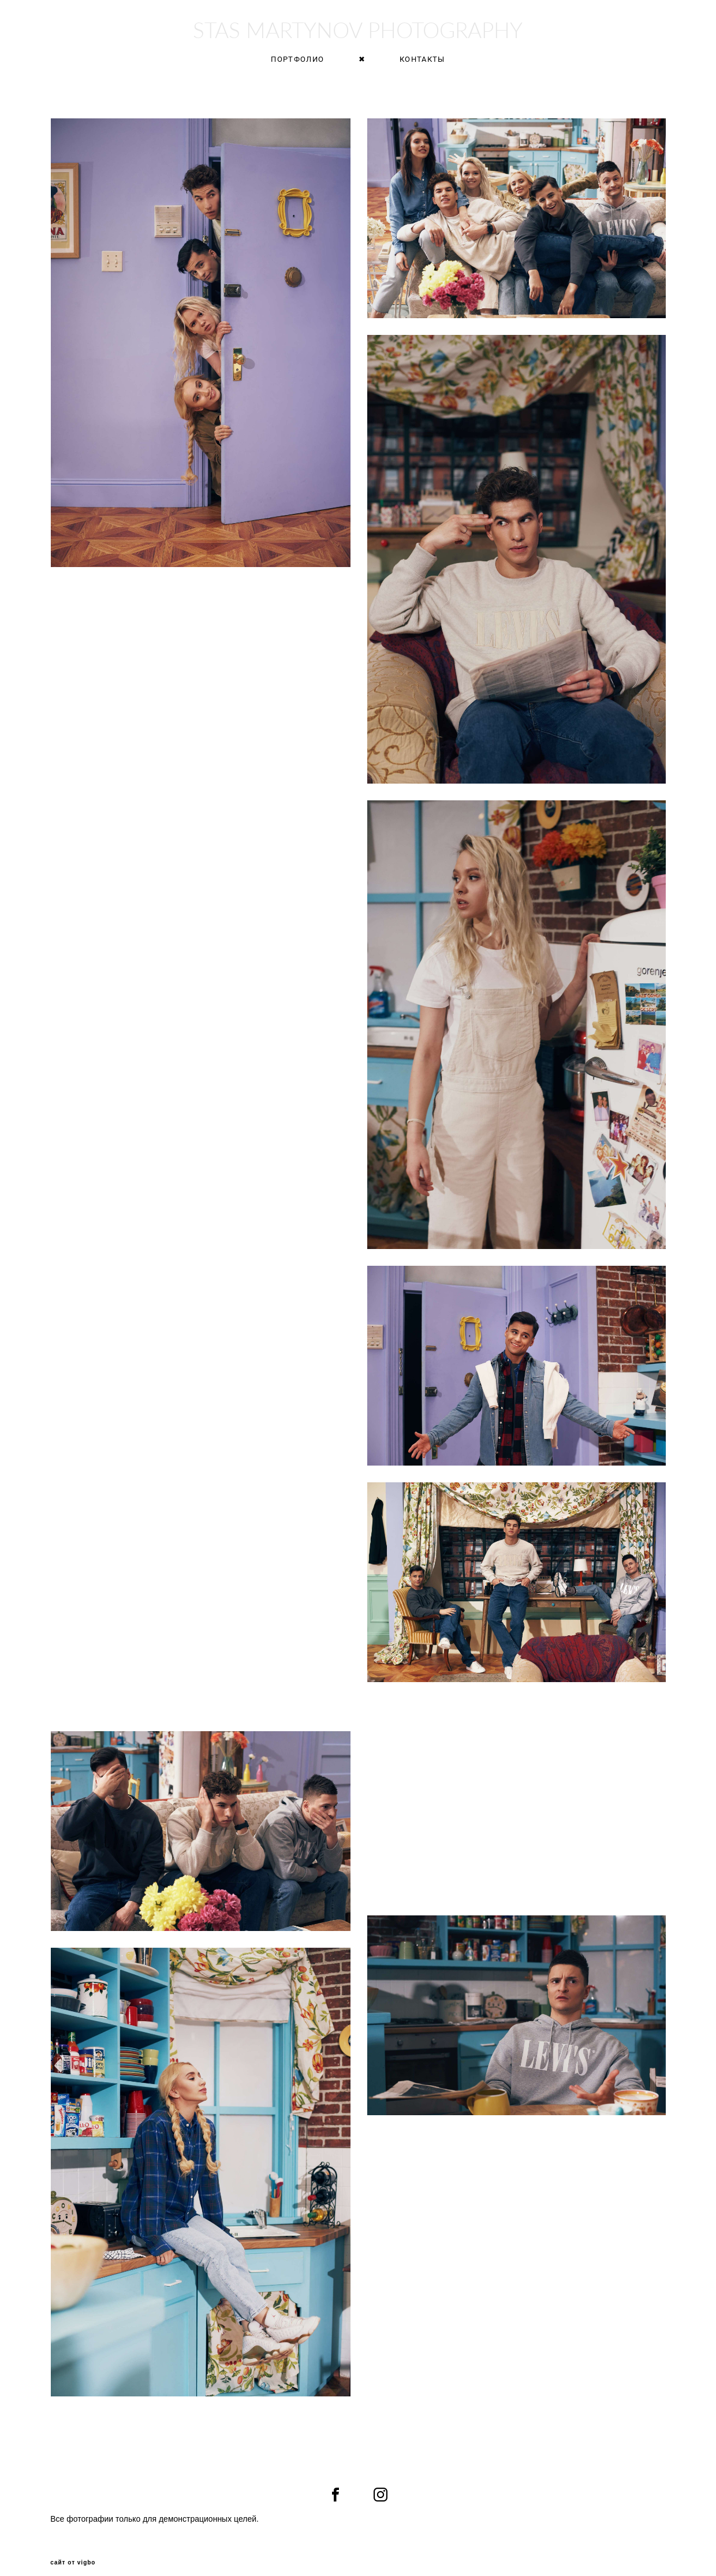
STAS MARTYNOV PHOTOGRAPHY (358, 33)
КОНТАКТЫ (422, 63)
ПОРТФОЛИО (297, 63)
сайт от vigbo (72, 2549)
